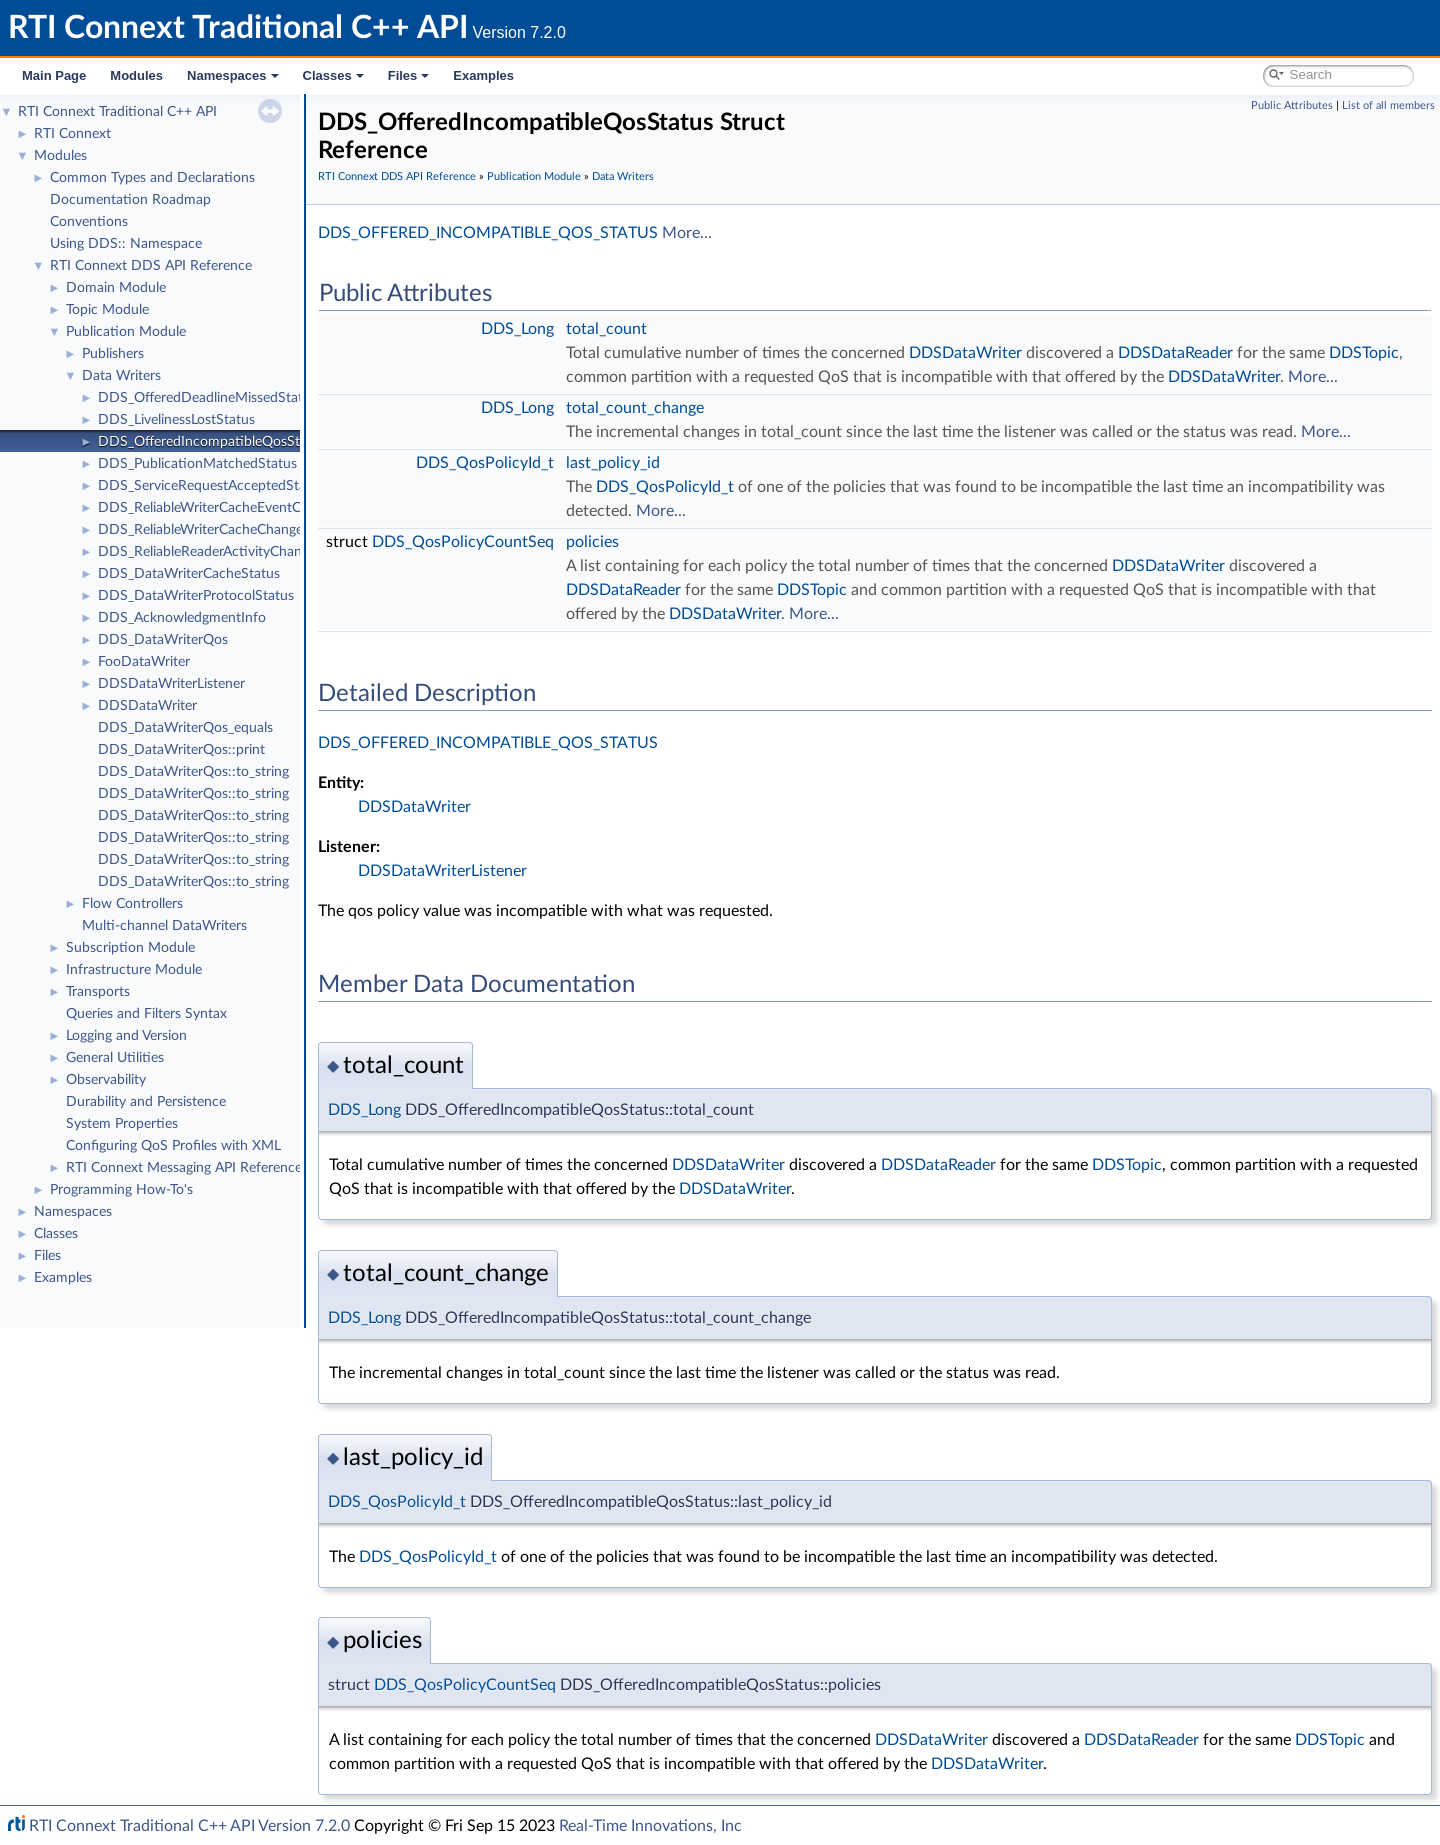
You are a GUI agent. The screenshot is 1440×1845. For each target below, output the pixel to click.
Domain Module (116, 288)
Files (409, 75)
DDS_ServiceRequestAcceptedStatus (211, 486)
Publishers (113, 354)
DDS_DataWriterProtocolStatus (196, 596)
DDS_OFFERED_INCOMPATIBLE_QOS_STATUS (488, 233)
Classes (333, 75)
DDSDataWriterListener (171, 684)
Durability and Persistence (146, 1102)
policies (592, 542)
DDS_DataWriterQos (163, 640)
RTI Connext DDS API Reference (151, 266)
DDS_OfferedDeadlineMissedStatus (207, 398)
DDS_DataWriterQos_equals (185, 728)
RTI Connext (72, 134)
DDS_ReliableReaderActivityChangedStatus (230, 552)
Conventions (89, 222)
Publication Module (126, 332)
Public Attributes (1292, 105)
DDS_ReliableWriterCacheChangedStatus (224, 530)
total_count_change (635, 408)
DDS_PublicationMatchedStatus (197, 464)
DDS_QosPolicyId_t (485, 463)
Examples (483, 75)
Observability (106, 1080)
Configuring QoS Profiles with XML (173, 1146)
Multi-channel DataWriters (164, 926)
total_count (606, 329)
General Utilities (115, 1058)
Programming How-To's (121, 1190)
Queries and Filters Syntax (146, 1014)
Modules (136, 75)
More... (687, 233)
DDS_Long (517, 329)
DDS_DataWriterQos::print (181, 750)
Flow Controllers (132, 904)
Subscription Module (130, 948)
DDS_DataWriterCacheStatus (189, 574)
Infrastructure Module (134, 970)
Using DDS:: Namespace (126, 244)
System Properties (122, 1124)
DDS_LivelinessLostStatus (176, 420)
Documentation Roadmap (130, 200)
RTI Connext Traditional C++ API (117, 112)
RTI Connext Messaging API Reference (184, 1168)
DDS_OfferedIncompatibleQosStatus (212, 442)
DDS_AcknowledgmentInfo (182, 618)
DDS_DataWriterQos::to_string (193, 772)
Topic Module (107, 310)
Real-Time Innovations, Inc (650, 1826)
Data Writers (121, 376)
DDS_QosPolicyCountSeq (463, 542)
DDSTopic (1364, 353)
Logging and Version (126, 1036)
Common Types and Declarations (152, 178)
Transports (98, 992)
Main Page (54, 75)
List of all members (1388, 105)
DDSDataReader (1175, 353)
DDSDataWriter (147, 706)
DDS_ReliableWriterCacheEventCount (214, 508)
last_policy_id (613, 463)
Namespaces (233, 75)
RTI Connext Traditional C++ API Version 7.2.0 (189, 1826)
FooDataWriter (144, 662)
